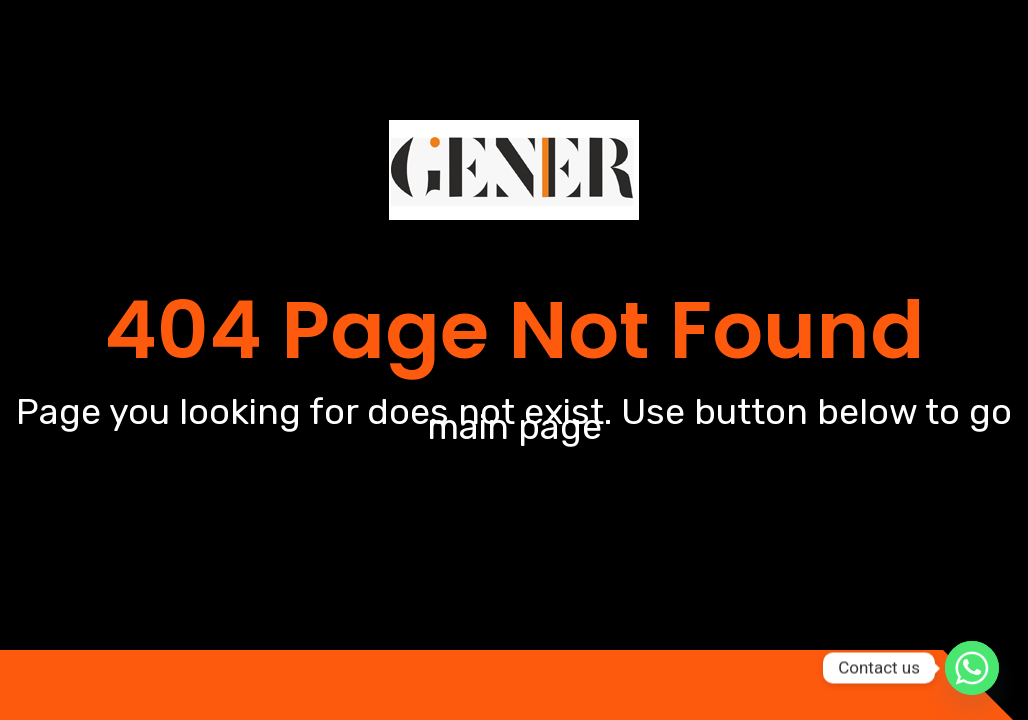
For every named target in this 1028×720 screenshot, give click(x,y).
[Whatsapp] (972, 668)
